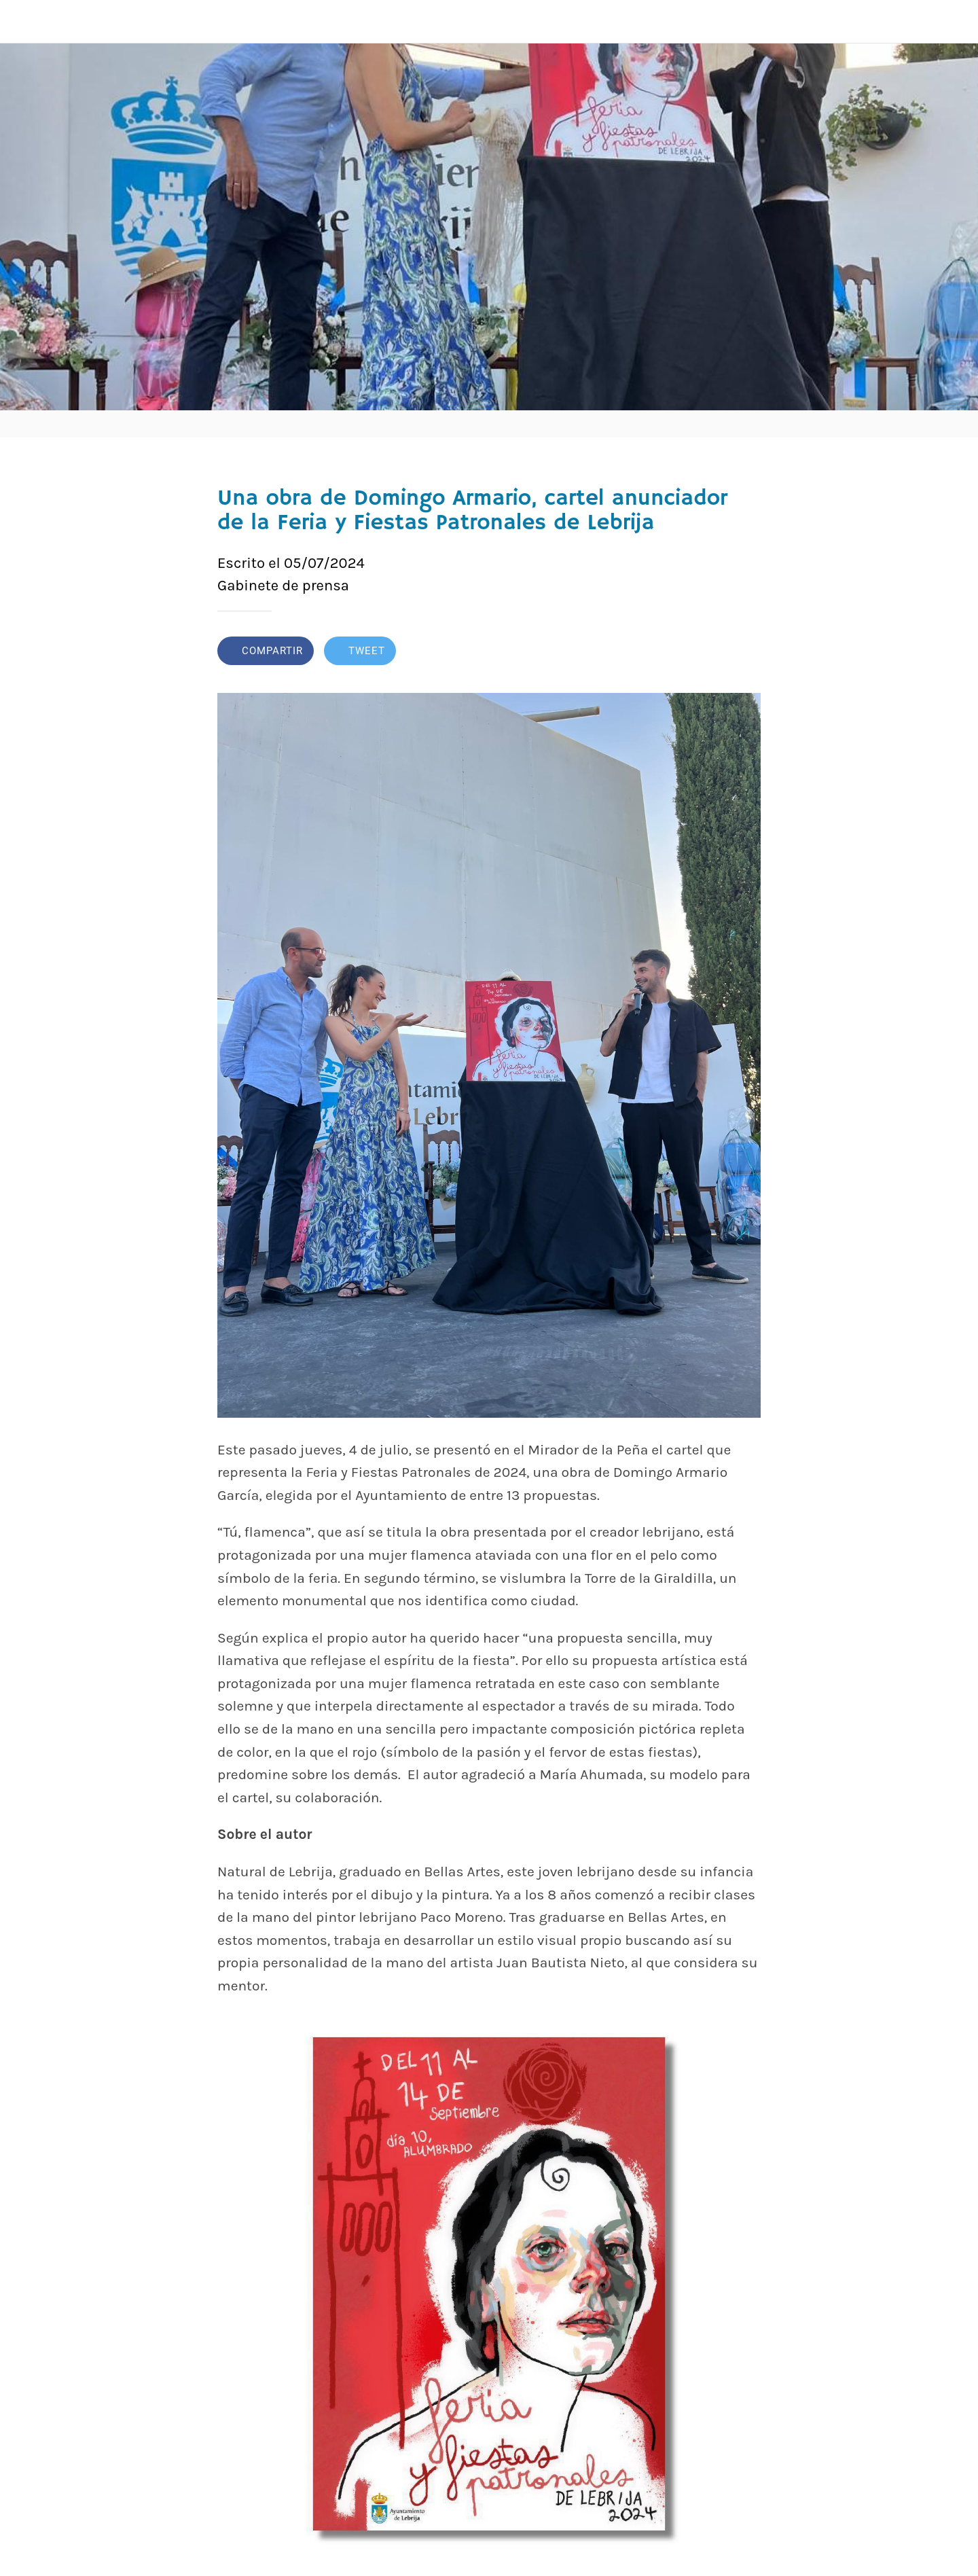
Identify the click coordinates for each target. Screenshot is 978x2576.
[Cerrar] (27, 22)
